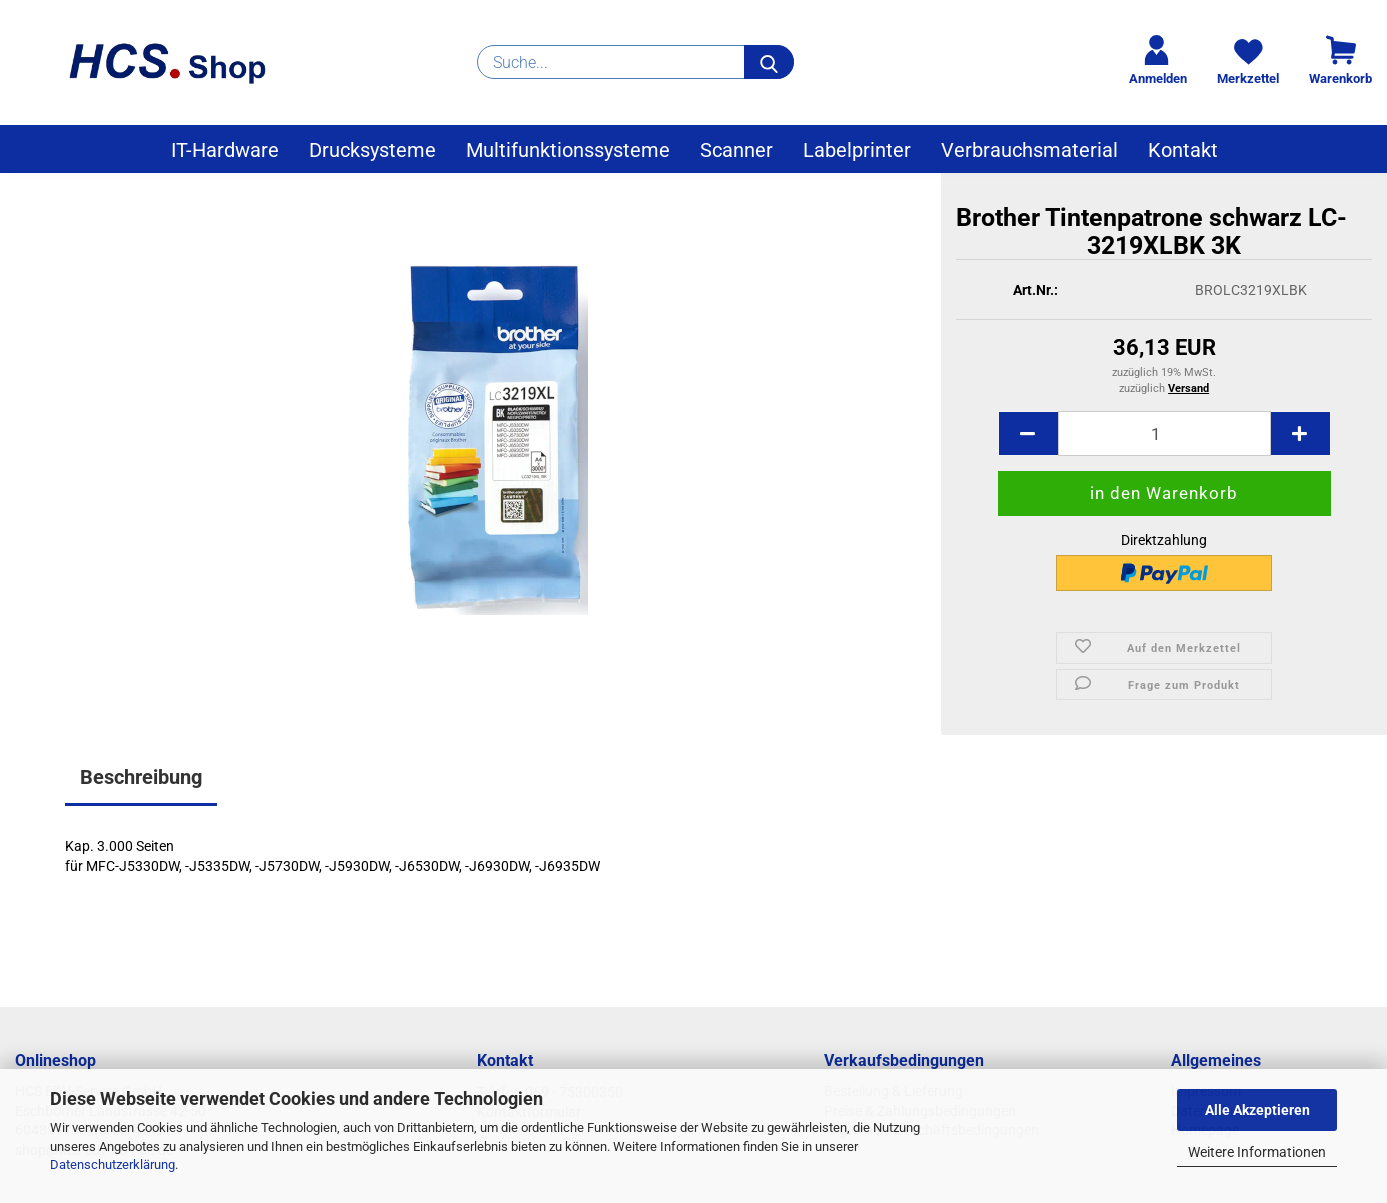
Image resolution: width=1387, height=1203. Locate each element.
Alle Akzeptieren (1257, 1110)
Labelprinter (857, 150)
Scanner (736, 150)
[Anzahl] (1164, 433)
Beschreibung (141, 777)
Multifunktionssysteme (568, 150)
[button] (1028, 433)
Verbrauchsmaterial (1029, 150)
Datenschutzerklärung (112, 1164)
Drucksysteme (372, 150)
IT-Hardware (225, 150)
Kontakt (1183, 150)
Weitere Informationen (1257, 1152)
